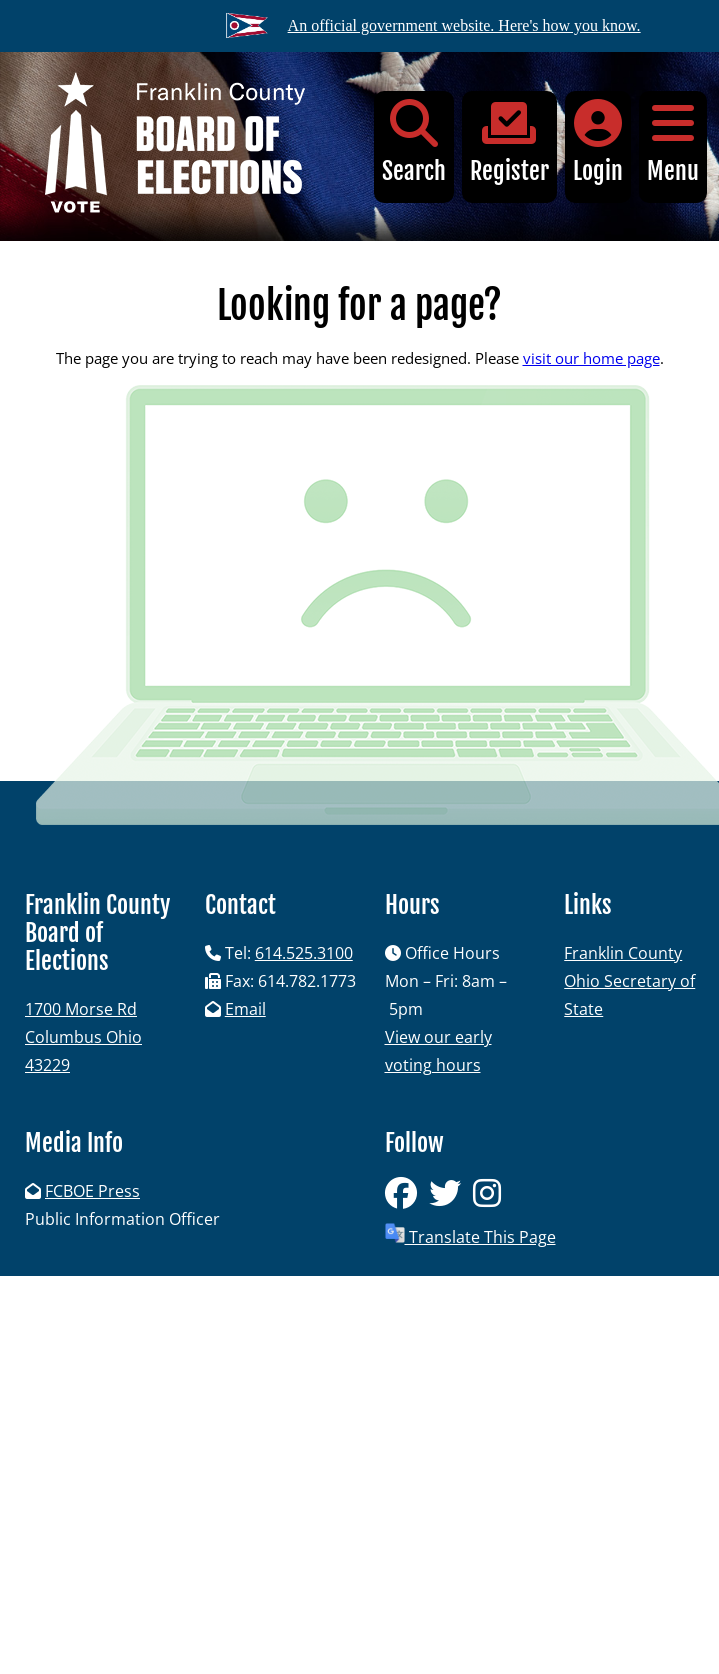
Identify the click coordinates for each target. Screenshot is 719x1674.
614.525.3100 (304, 953)
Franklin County (623, 953)
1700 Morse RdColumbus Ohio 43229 (83, 1037)
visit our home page (591, 358)
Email (245, 1009)
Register (509, 142)
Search (414, 142)
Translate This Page (470, 1235)
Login (598, 142)
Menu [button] (673, 142)
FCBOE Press (92, 1191)
